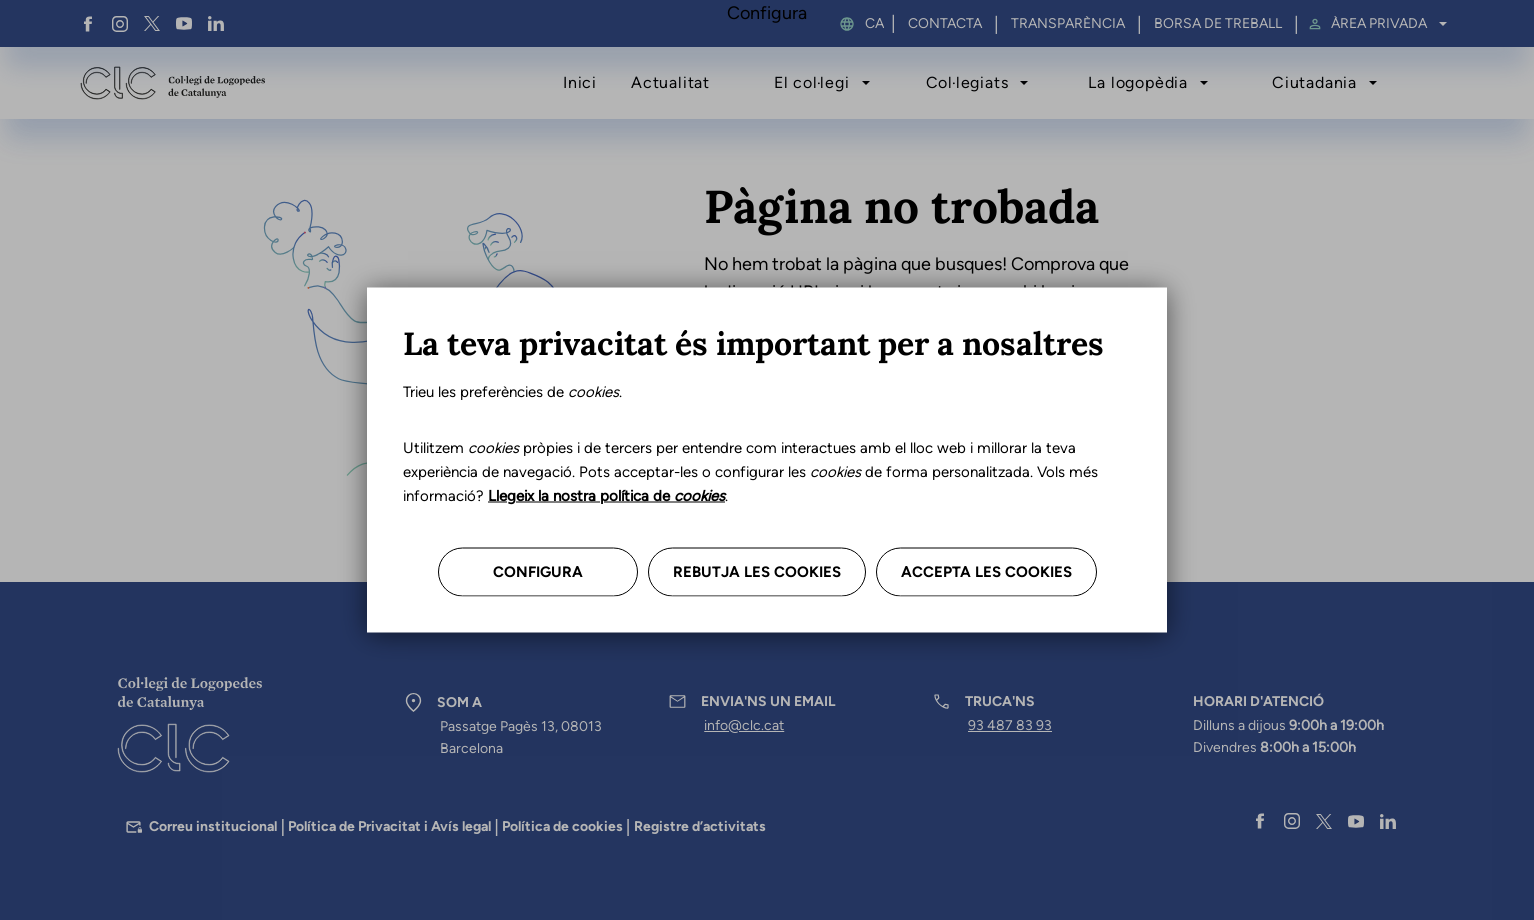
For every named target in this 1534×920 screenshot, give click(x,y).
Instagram (120, 24)
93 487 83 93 (1010, 725)
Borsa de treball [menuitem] (1218, 24)
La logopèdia (1137, 82)
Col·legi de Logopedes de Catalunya (172, 83)
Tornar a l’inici (778, 394)
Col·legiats (967, 82)
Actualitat (670, 82)
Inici (580, 82)
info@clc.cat (744, 725)
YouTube (184, 24)
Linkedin (216, 24)
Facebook (88, 24)
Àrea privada (1379, 24)
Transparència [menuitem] (1068, 24)
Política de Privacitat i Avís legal (389, 826)
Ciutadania (1314, 82)
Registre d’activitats (700, 826)
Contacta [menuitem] (945, 24)
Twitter (152, 24)
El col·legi (812, 82)
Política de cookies (562, 826)
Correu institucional (213, 826)
